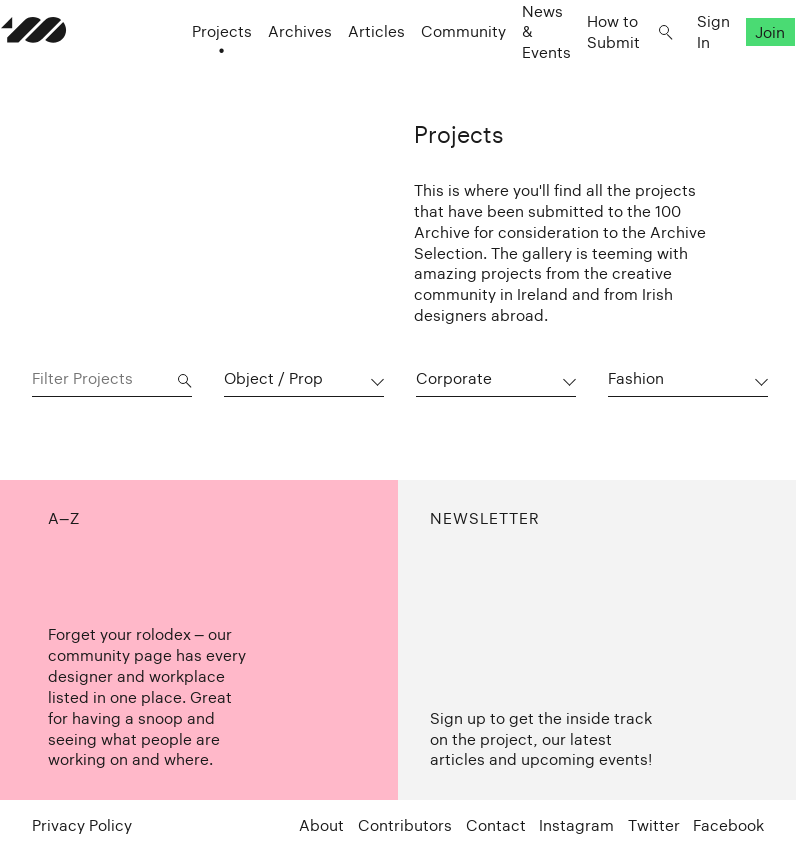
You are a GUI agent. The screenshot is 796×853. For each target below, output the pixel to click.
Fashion (636, 378)
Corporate (454, 378)
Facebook (728, 825)
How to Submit (582, 70)
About (321, 825)
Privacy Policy (82, 825)
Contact (496, 825)
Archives (269, 70)
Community (432, 70)
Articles (345, 70)
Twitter (654, 825)
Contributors (405, 825)
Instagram (576, 825)
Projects (191, 70)
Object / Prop (273, 378)
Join (740, 70)
